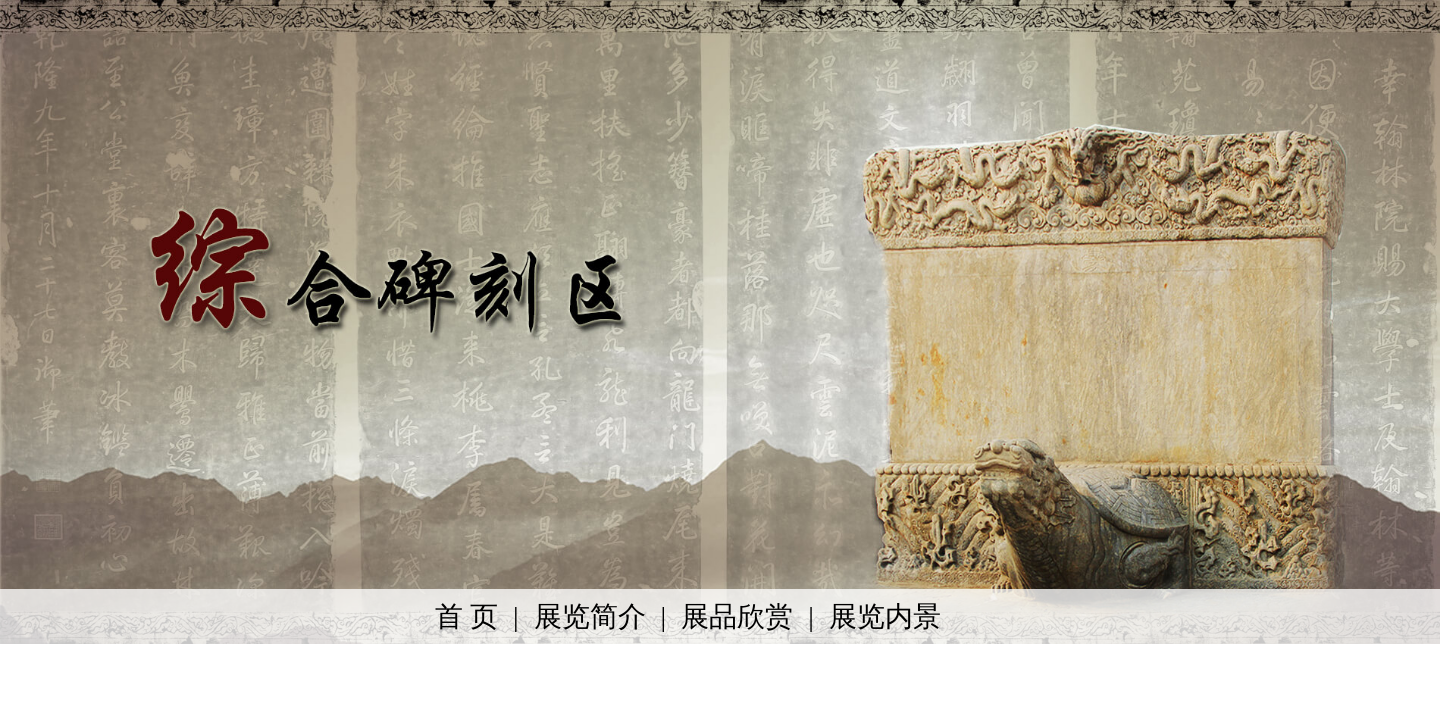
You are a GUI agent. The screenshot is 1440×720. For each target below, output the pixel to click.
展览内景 (885, 616)
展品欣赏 (737, 616)
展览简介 (590, 616)
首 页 (466, 616)
